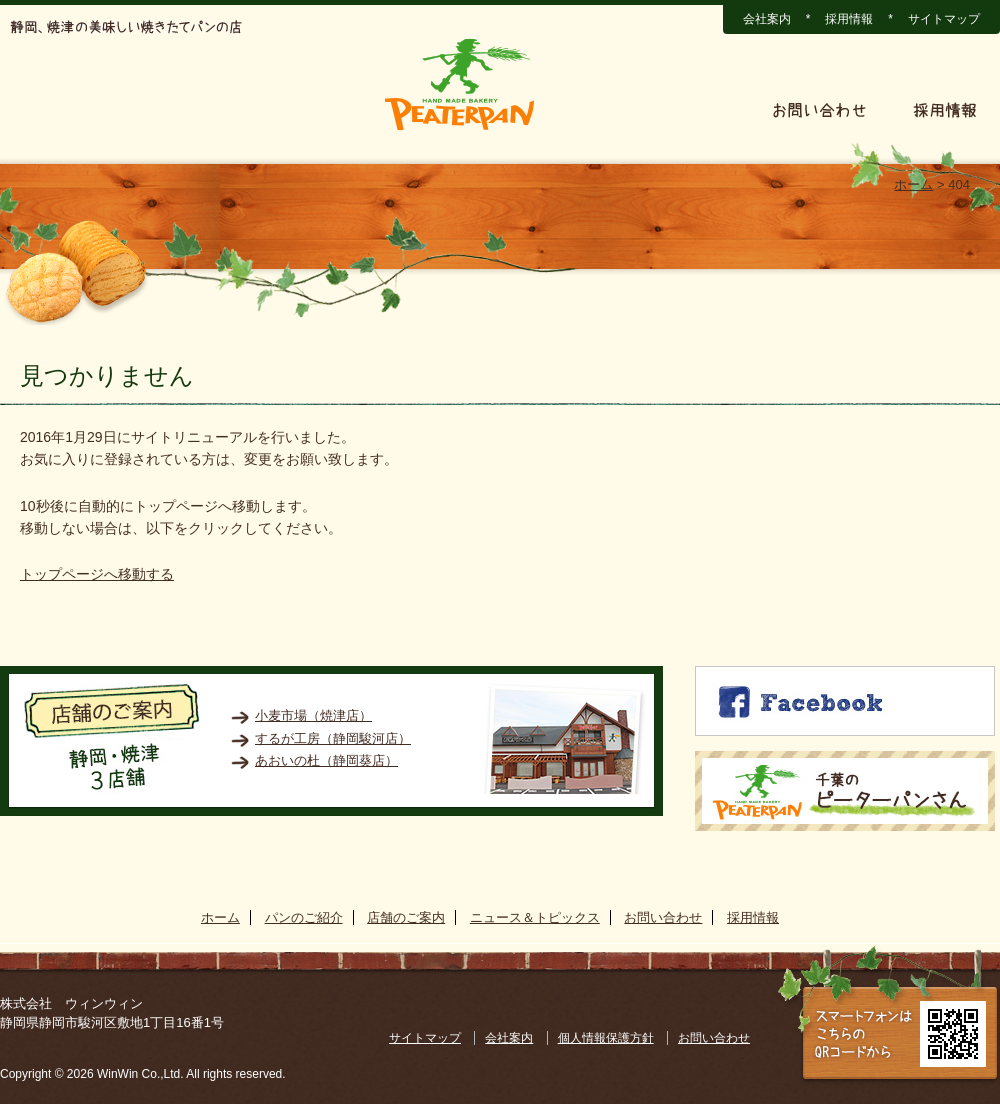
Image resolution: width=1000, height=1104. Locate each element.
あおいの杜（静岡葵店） (326, 760)
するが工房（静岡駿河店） (333, 738)
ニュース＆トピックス (646, 110)
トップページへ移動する (97, 574)
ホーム (47, 110)
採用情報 (849, 19)
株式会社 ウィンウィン (71, 1003)
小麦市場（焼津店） (313, 715)
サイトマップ (944, 19)
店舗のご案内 (303, 110)
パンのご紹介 (163, 110)
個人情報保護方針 (606, 1038)
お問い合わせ (819, 110)
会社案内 (767, 19)
